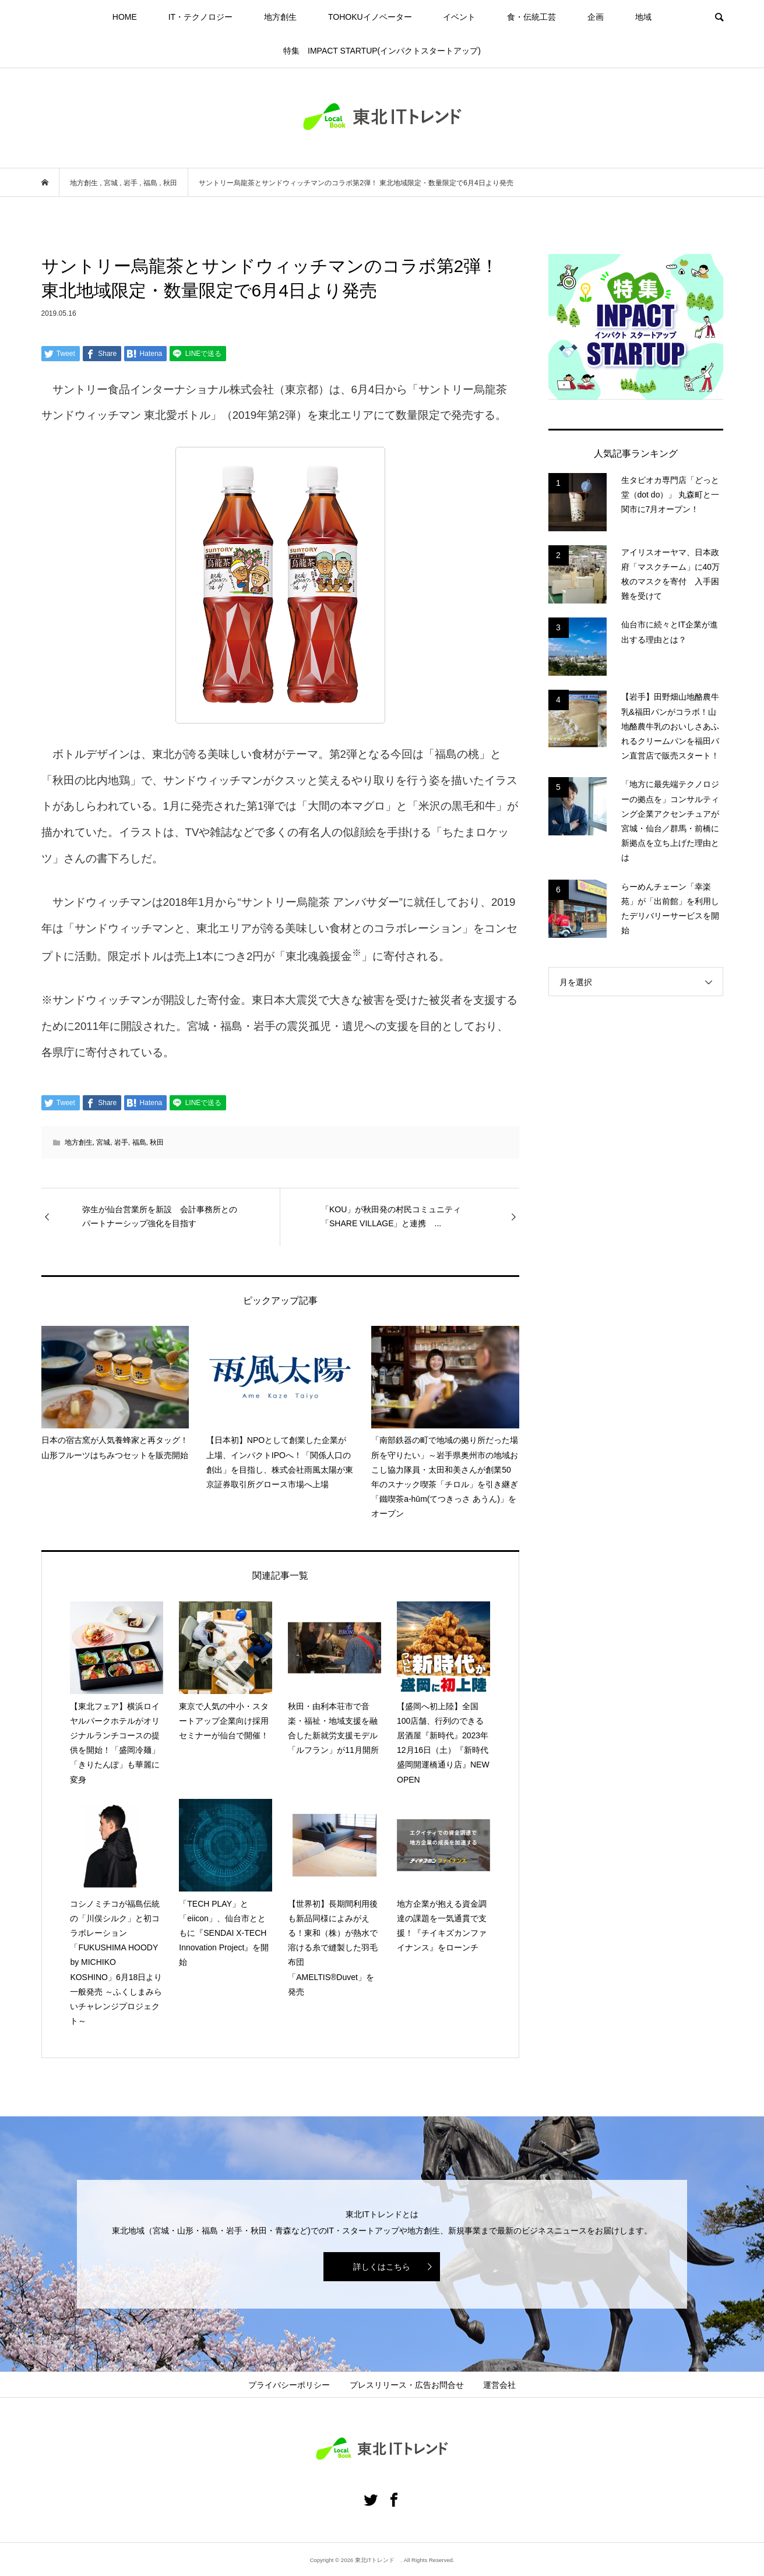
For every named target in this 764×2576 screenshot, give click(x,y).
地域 (643, 17)
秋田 (157, 1142)
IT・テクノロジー (200, 17)
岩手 (121, 1142)
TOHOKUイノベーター (370, 17)
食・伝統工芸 (531, 17)
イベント (459, 17)
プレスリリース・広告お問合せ (407, 2385)
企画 (595, 17)
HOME (124, 17)
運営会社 (499, 2385)
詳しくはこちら (381, 2266)
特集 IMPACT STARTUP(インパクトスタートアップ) (382, 50)
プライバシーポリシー (289, 2385)
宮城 (103, 1142)
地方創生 (280, 17)
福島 (139, 1142)
